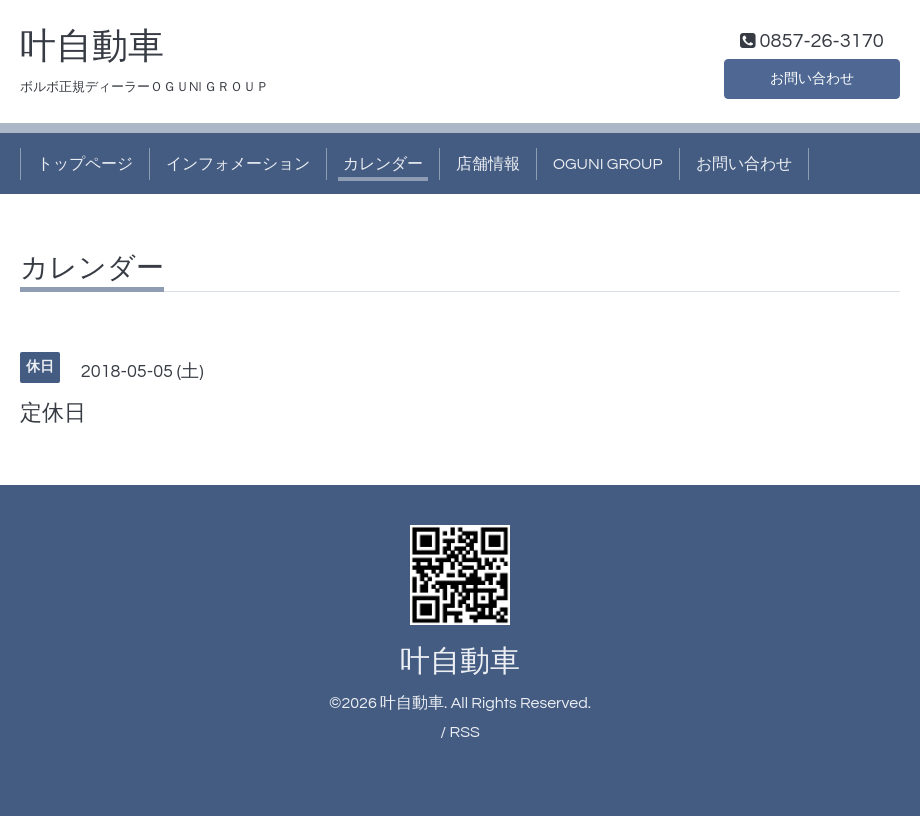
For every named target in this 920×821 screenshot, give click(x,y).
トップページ (85, 168)
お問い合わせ (812, 80)
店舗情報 (488, 168)
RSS (464, 736)
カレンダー (383, 168)
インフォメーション (238, 168)
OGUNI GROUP (608, 168)
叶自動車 (92, 51)
